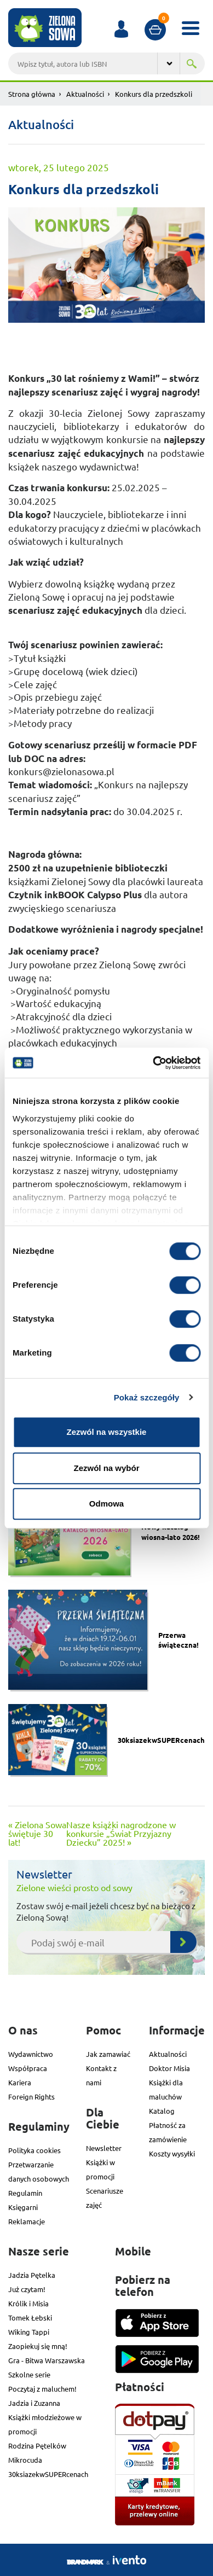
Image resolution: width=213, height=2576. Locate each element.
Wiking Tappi (28, 2331)
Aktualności (85, 93)
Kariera (19, 2082)
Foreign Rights (31, 2096)
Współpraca (27, 2068)
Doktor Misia (169, 2068)
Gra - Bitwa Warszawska (46, 2360)
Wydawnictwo (30, 2054)
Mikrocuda (25, 2459)
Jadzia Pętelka (31, 2275)
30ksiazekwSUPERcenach (48, 2474)
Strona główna (31, 93)
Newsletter (104, 2148)
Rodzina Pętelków (37, 2445)
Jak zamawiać (108, 2054)
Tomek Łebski (30, 2317)
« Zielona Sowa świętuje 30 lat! (37, 1833)
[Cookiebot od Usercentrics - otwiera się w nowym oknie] (153, 1063)
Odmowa (106, 1503)
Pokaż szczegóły (147, 1397)
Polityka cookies (34, 2150)
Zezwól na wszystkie (107, 1432)
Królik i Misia (28, 2303)
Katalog (162, 2110)
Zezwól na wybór (106, 1468)
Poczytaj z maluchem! (42, 2388)
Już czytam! (26, 2289)
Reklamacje (26, 2221)
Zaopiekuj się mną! (37, 2346)
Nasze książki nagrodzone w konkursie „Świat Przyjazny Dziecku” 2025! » (121, 1833)
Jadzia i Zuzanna (34, 2403)
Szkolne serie (29, 2374)
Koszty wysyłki (172, 2153)
